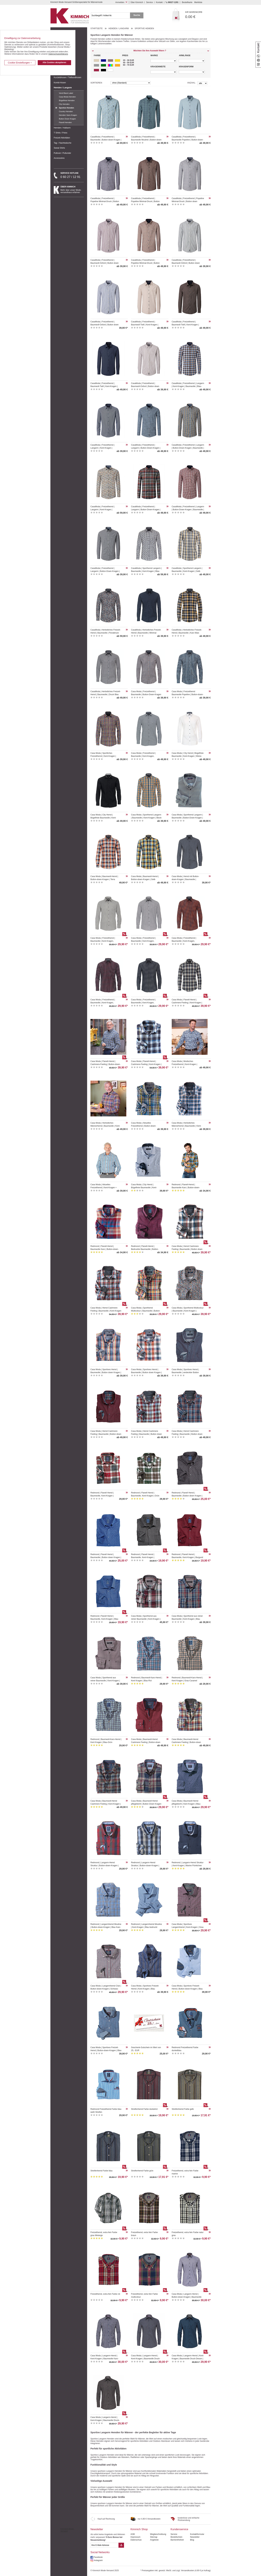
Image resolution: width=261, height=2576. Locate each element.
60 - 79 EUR (128, 65)
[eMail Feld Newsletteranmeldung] (104, 2545)
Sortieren (96, 83)
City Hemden (64, 104)
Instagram (98, 2560)
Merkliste (198, 2)
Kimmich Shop (139, 2529)
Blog (192, 2540)
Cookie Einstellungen (20, 62)
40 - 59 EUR (128, 62)
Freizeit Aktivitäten (62, 138)
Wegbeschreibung (158, 2534)
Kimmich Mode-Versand (67, 2530)
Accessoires (59, 158)
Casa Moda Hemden (67, 97)
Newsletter (96, 2529)
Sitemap (153, 2537)
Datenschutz (136, 2540)
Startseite (96, 28)
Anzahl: (191, 83)
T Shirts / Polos (60, 133)
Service (149, 2)
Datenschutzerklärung (58, 54)
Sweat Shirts (59, 148)
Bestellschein (176, 2537)
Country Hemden (66, 111)
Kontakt (159, 2)
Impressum (135, 2537)
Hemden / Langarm (63, 87)
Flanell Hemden (65, 122)
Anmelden (119, 2)
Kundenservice (179, 2529)
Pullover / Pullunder (62, 153)
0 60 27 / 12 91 (72, 175)
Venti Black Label (66, 93)
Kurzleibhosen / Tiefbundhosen (67, 77)
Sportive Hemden (66, 108)
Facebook (98, 2557)
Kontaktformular (197, 2534)
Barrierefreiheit (177, 2540)
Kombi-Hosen (60, 82)
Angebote (154, 2540)
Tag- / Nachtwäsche (62, 143)
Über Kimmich (136, 2)
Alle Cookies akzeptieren (54, 62)
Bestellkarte (187, 2)
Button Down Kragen (67, 119)
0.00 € (198, 15)
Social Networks (100, 2552)
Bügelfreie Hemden (67, 100)
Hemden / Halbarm (62, 128)
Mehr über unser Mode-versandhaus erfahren (72, 190)
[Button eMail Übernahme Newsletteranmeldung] (121, 2545)
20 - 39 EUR (128, 60)
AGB (132, 2534)
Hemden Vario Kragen (68, 115)
